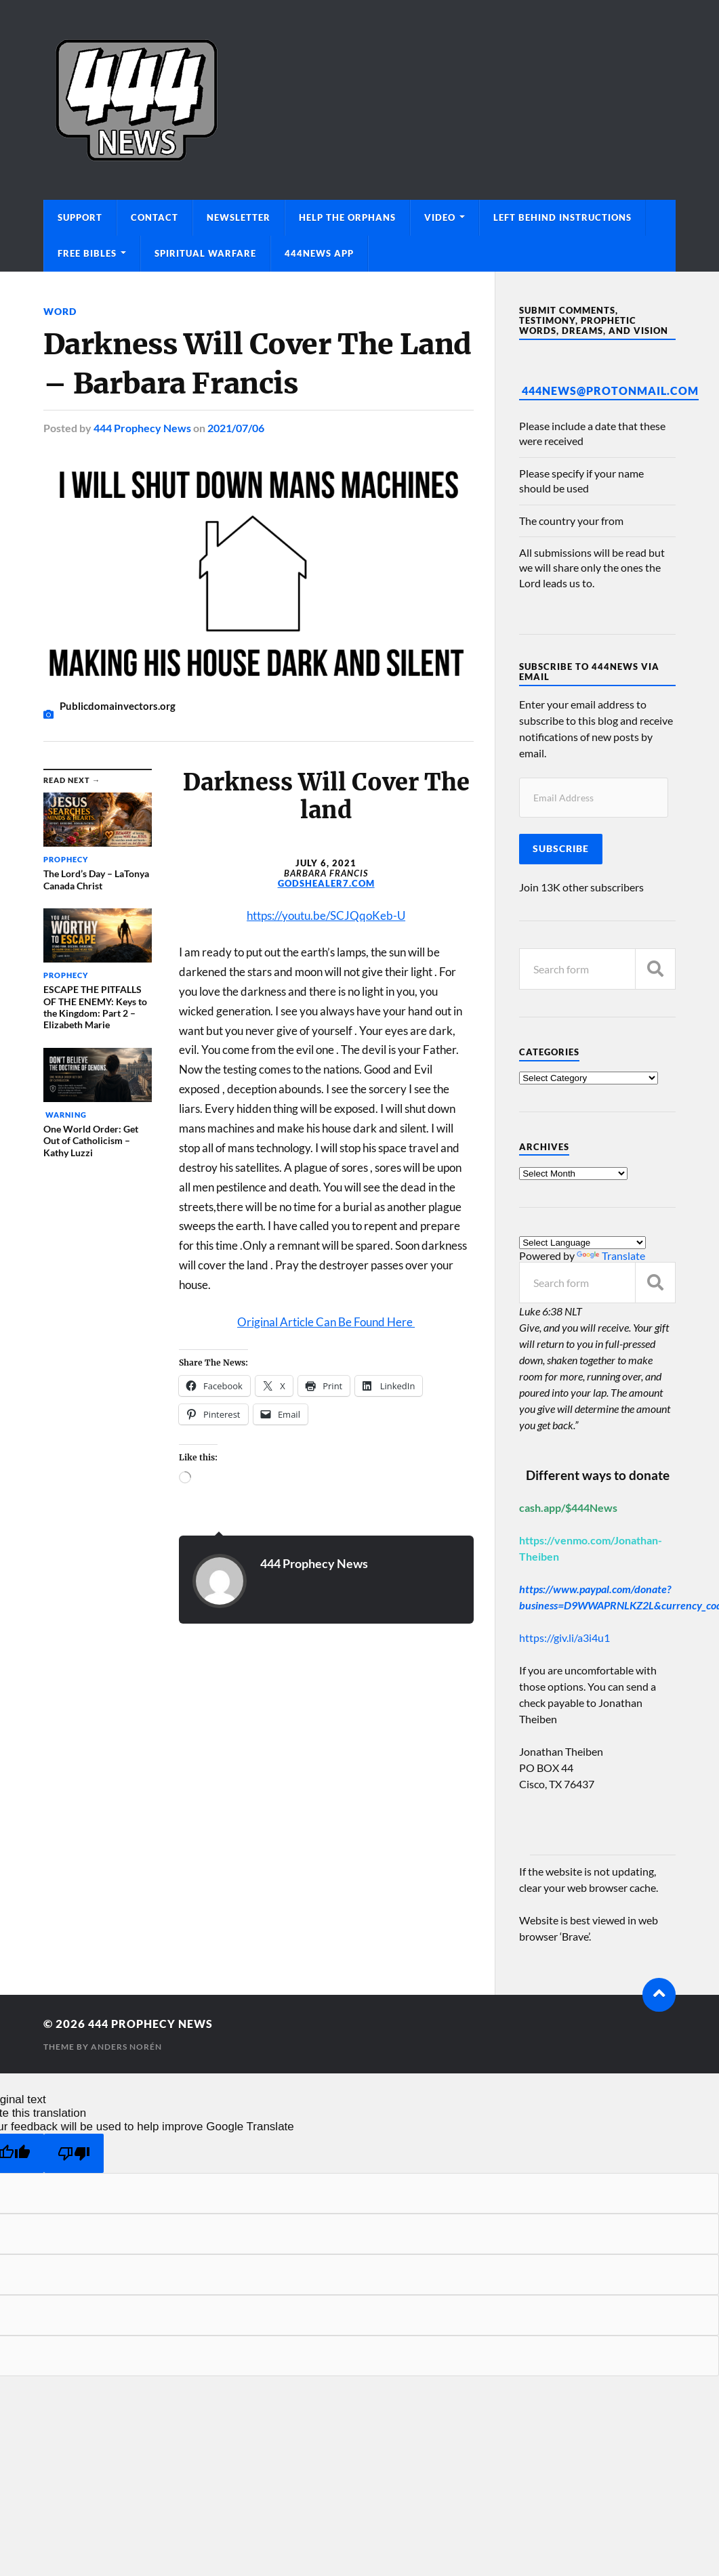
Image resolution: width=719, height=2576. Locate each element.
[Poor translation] (74, 2154)
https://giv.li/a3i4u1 (564, 1637)
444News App (319, 253)
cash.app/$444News (568, 1507)
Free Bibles (87, 253)
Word (60, 311)
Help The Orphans (347, 217)
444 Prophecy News (142, 427)
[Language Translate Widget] (582, 1242)
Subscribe (561, 848)
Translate (611, 1255)
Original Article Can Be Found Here (326, 1320)
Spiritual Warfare (205, 253)
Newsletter (238, 217)
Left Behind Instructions (562, 217)
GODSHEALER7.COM (326, 882)
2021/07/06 (235, 427)
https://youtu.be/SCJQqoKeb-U (326, 915)
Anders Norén (126, 2047)
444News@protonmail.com (610, 390)
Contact (154, 217)
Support (80, 217)
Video (439, 217)
